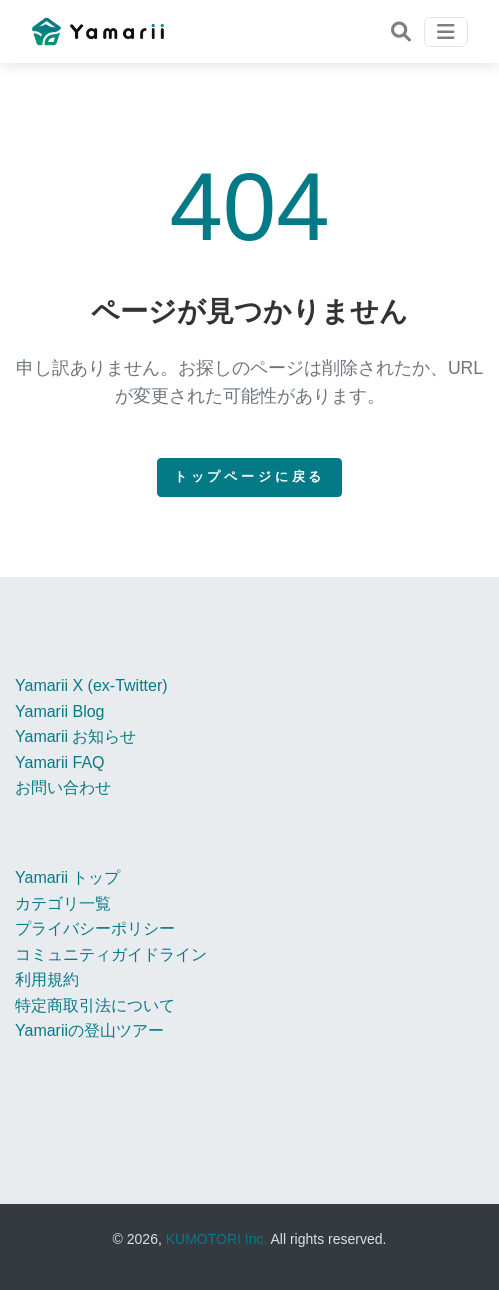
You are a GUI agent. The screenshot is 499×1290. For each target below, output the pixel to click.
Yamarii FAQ (60, 762)
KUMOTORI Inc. (217, 1239)
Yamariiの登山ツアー (89, 1030)
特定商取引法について (95, 1005)
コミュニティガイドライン (111, 954)
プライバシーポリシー (95, 928)
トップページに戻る (250, 476)
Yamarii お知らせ (76, 736)
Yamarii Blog (60, 711)
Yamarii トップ (68, 877)
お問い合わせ (63, 787)
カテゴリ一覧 (63, 903)
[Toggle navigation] (401, 32)
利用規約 (47, 979)
